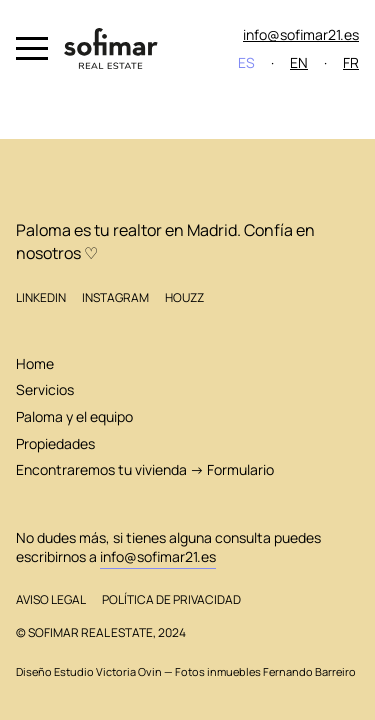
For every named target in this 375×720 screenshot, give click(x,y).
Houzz (184, 297)
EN (299, 62)
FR (351, 62)
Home (35, 363)
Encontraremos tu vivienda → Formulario (145, 469)
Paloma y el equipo (74, 416)
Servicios (45, 389)
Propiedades (55, 443)
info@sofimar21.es (301, 34)
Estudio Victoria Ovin (108, 672)
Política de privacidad (171, 599)
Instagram (115, 297)
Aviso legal (51, 599)
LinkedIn (41, 297)
